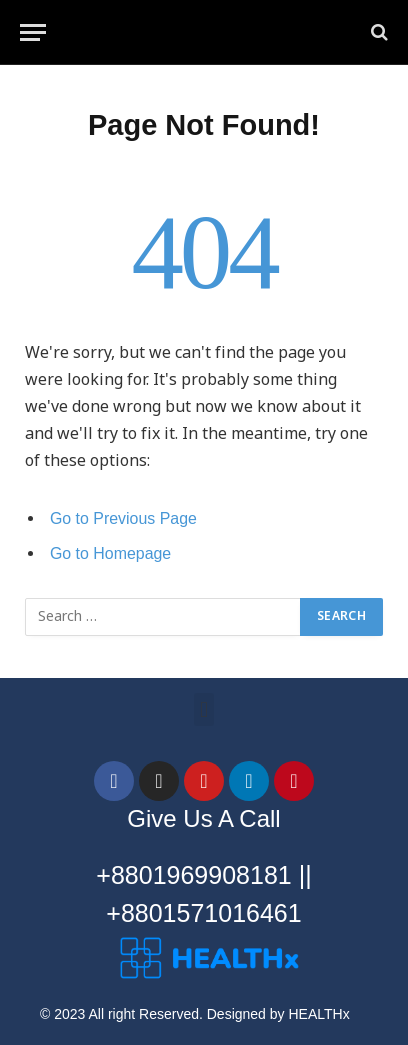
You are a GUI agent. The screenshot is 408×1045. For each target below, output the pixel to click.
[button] (203, 709)
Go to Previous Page (123, 518)
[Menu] (33, 32)
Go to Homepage (110, 553)
